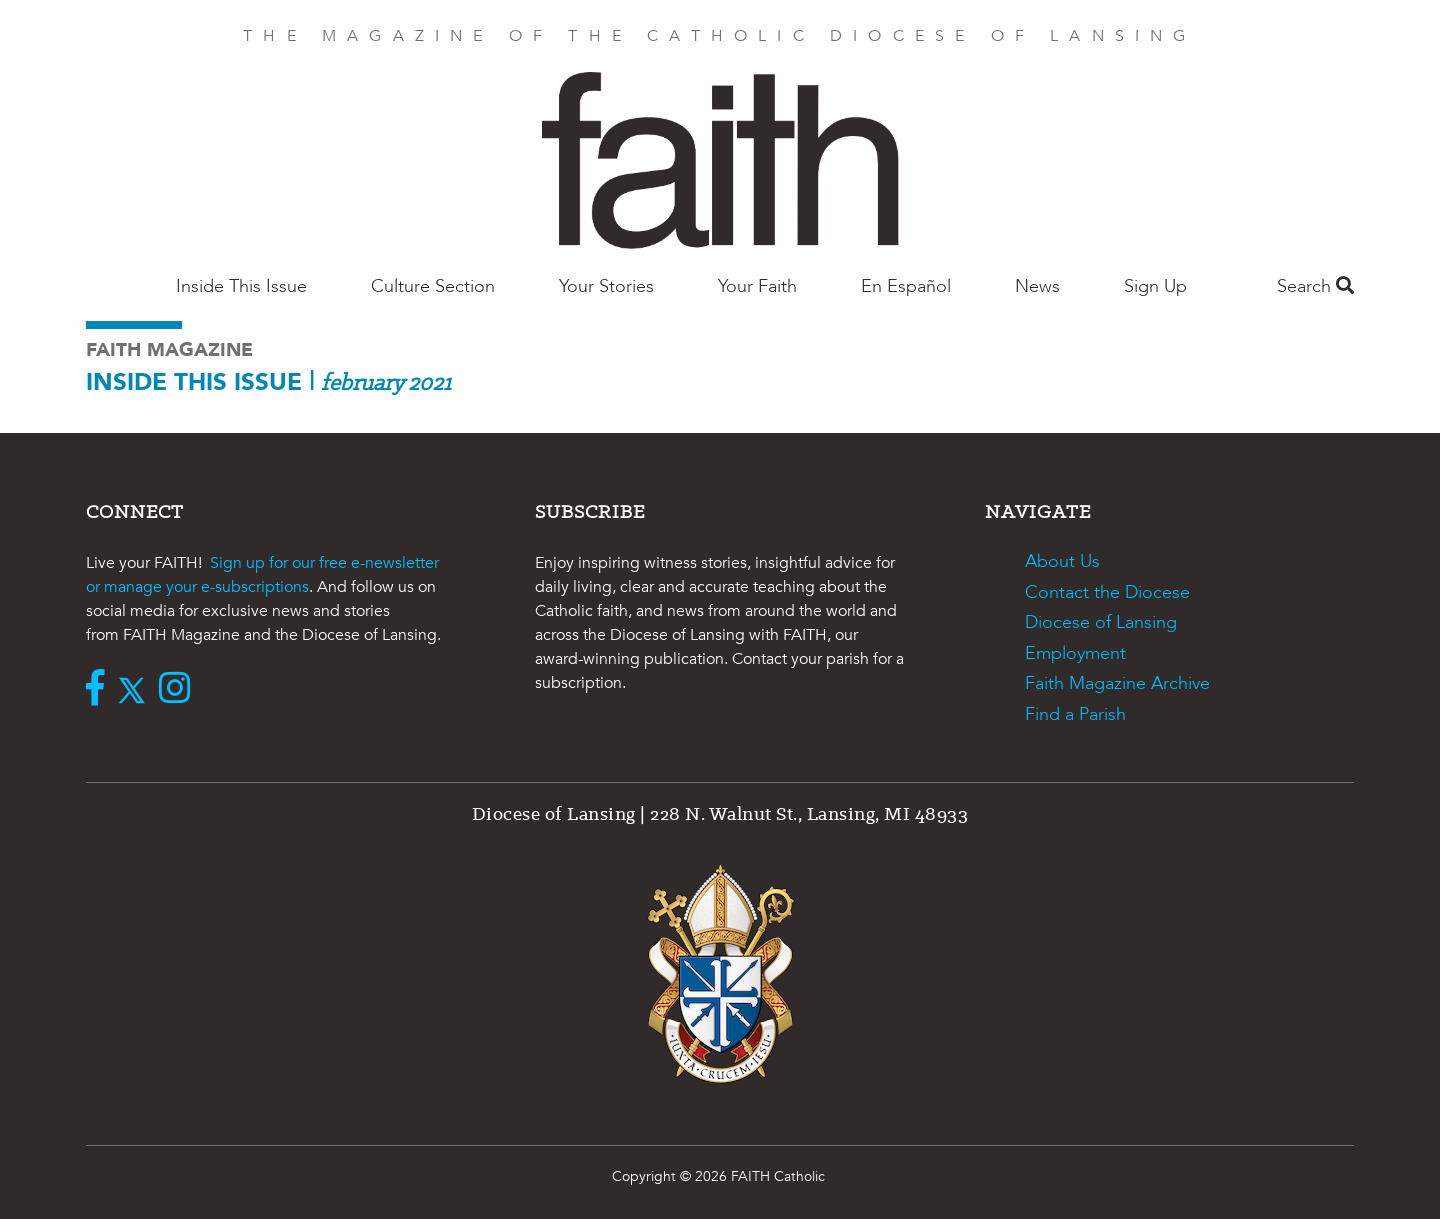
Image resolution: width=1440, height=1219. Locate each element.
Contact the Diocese (1107, 592)
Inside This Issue (241, 286)
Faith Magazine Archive (1117, 683)
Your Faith (757, 286)
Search (1315, 286)
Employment (1075, 653)
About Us (1062, 561)
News (1037, 286)
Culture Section (433, 286)
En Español (906, 286)
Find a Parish (1075, 714)
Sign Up (1155, 286)
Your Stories (606, 286)
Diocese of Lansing (1101, 622)
